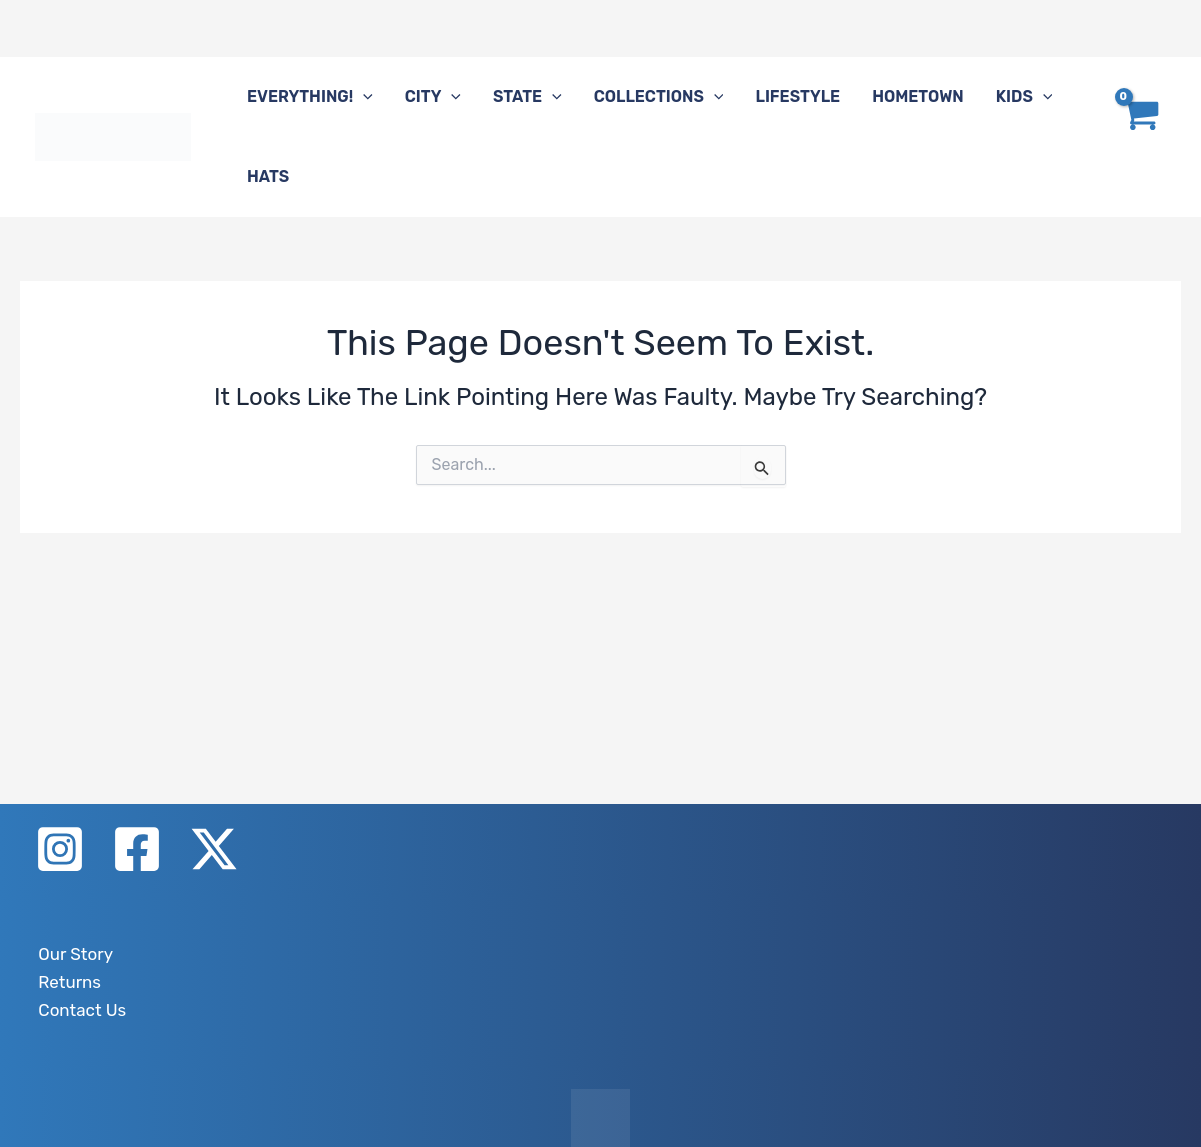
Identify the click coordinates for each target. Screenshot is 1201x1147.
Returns (64, 983)
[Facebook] (137, 853)
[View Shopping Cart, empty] (1139, 137)
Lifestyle (797, 96)
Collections (659, 97)
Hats (268, 176)
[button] (363, 97)
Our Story (70, 956)
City (433, 97)
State (527, 97)
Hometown (918, 96)
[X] (214, 853)
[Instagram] (60, 853)
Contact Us (76, 1009)
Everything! (310, 97)
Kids (1024, 97)
